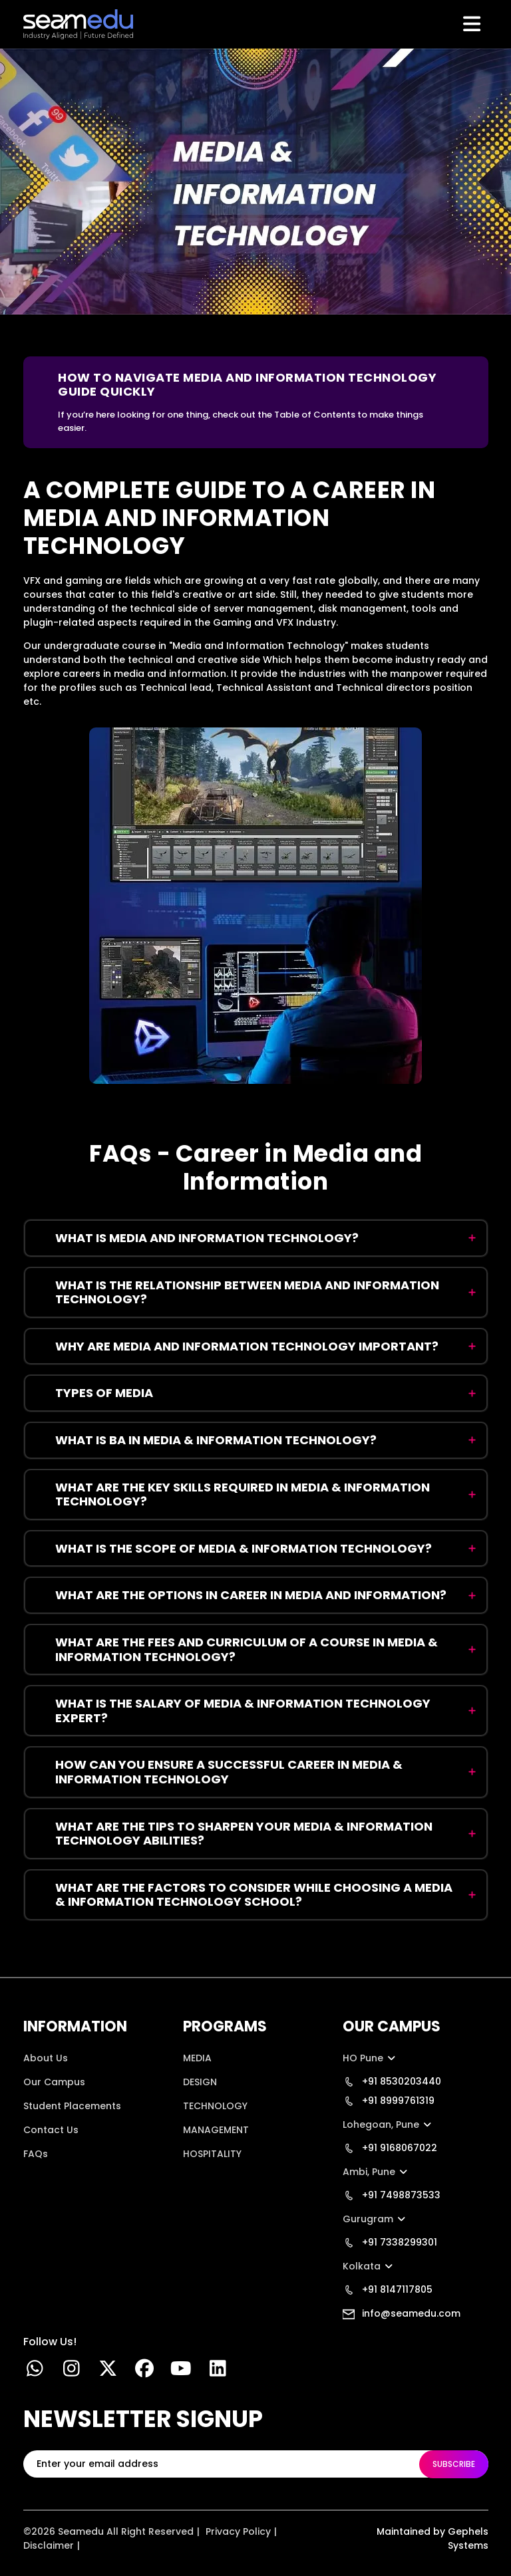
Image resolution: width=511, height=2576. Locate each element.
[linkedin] (218, 2372)
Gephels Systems (468, 2538)
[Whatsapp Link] (35, 2372)
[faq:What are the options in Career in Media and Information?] (256, 1595)
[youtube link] (181, 2372)
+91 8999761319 (388, 2100)
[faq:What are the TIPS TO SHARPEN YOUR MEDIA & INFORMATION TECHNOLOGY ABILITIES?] (256, 1833)
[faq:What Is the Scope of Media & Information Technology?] (256, 1548)
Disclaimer (48, 2545)
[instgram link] (71, 2372)
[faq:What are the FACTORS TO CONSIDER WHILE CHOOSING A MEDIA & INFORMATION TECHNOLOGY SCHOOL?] (256, 1894)
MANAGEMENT (216, 2129)
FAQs (35, 2153)
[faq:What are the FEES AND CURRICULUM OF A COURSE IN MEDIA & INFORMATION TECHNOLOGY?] (256, 1649)
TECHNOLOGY (215, 2106)
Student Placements (72, 2106)
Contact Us (51, 2129)
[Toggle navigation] (473, 24)
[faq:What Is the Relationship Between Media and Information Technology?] (256, 1292)
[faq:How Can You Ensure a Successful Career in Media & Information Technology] (256, 1771)
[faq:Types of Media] (256, 1393)
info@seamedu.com (401, 2313)
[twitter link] (108, 2372)
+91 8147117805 (387, 2289)
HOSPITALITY (212, 2153)
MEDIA (197, 2058)
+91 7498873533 (391, 2195)
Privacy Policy (238, 2531)
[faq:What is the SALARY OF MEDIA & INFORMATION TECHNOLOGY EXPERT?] (256, 1710)
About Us (45, 2058)
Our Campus (54, 2082)
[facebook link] (144, 2372)
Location (44, 2177)
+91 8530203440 (392, 2081)
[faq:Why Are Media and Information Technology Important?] (256, 1346)
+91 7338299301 (390, 2242)
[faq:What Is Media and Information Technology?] (256, 1238)
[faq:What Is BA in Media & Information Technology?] (256, 1440)
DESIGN (200, 2082)
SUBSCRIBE (453, 2464)
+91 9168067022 (390, 2147)
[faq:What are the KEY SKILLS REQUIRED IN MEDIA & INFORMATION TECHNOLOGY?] (256, 1494)
